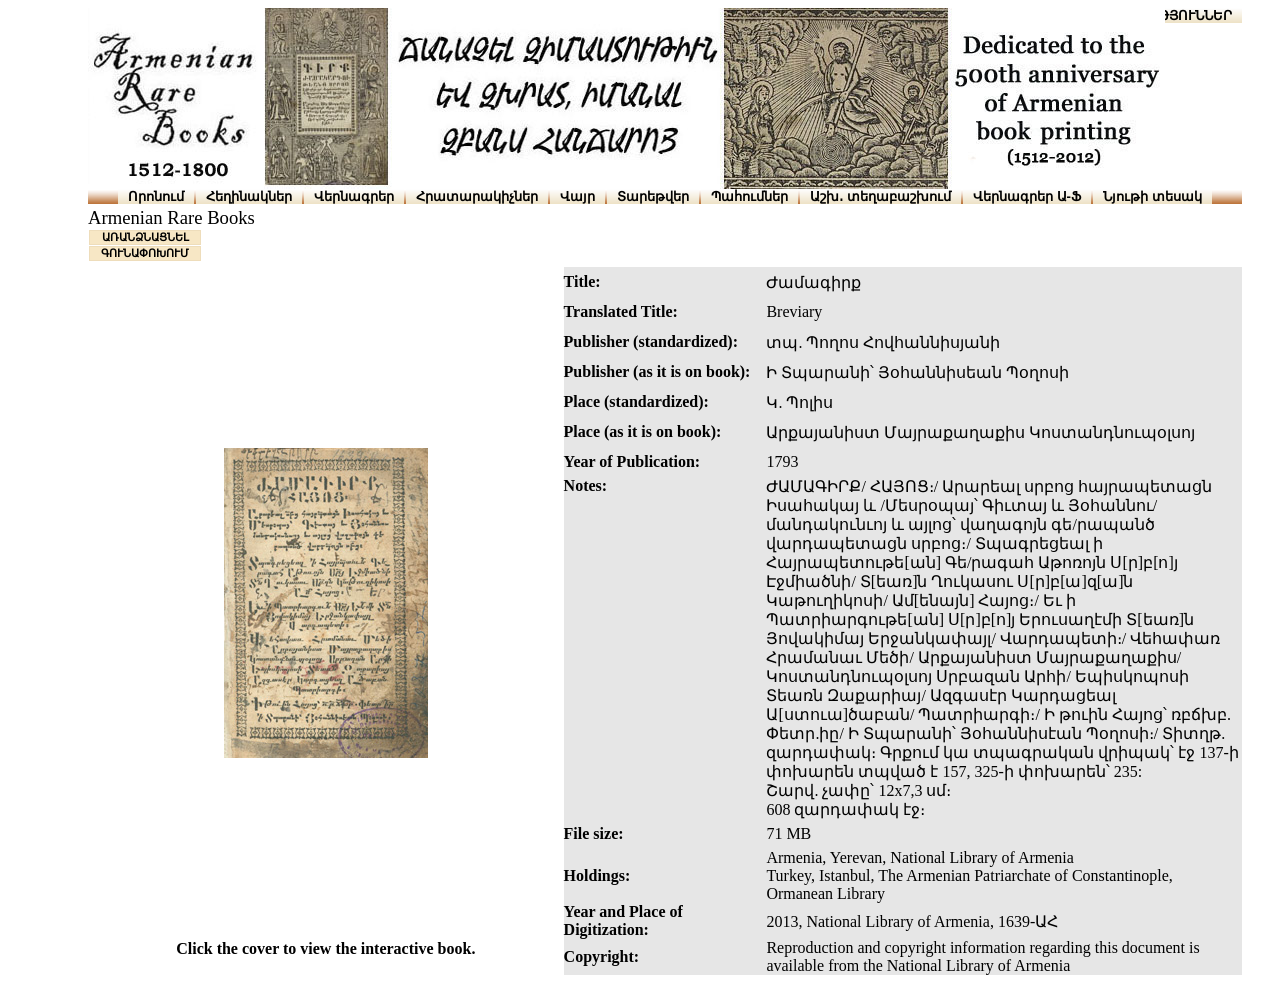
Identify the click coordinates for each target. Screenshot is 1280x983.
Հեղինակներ (249, 196)
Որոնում (156, 196)
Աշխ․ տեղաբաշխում (880, 196)
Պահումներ (749, 196)
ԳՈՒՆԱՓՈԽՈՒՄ (145, 253)
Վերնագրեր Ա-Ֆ (1027, 196)
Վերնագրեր (354, 196)
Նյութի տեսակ (1152, 196)
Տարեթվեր (653, 196)
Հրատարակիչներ (477, 196)
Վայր (577, 196)
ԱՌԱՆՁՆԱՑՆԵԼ (145, 237)
